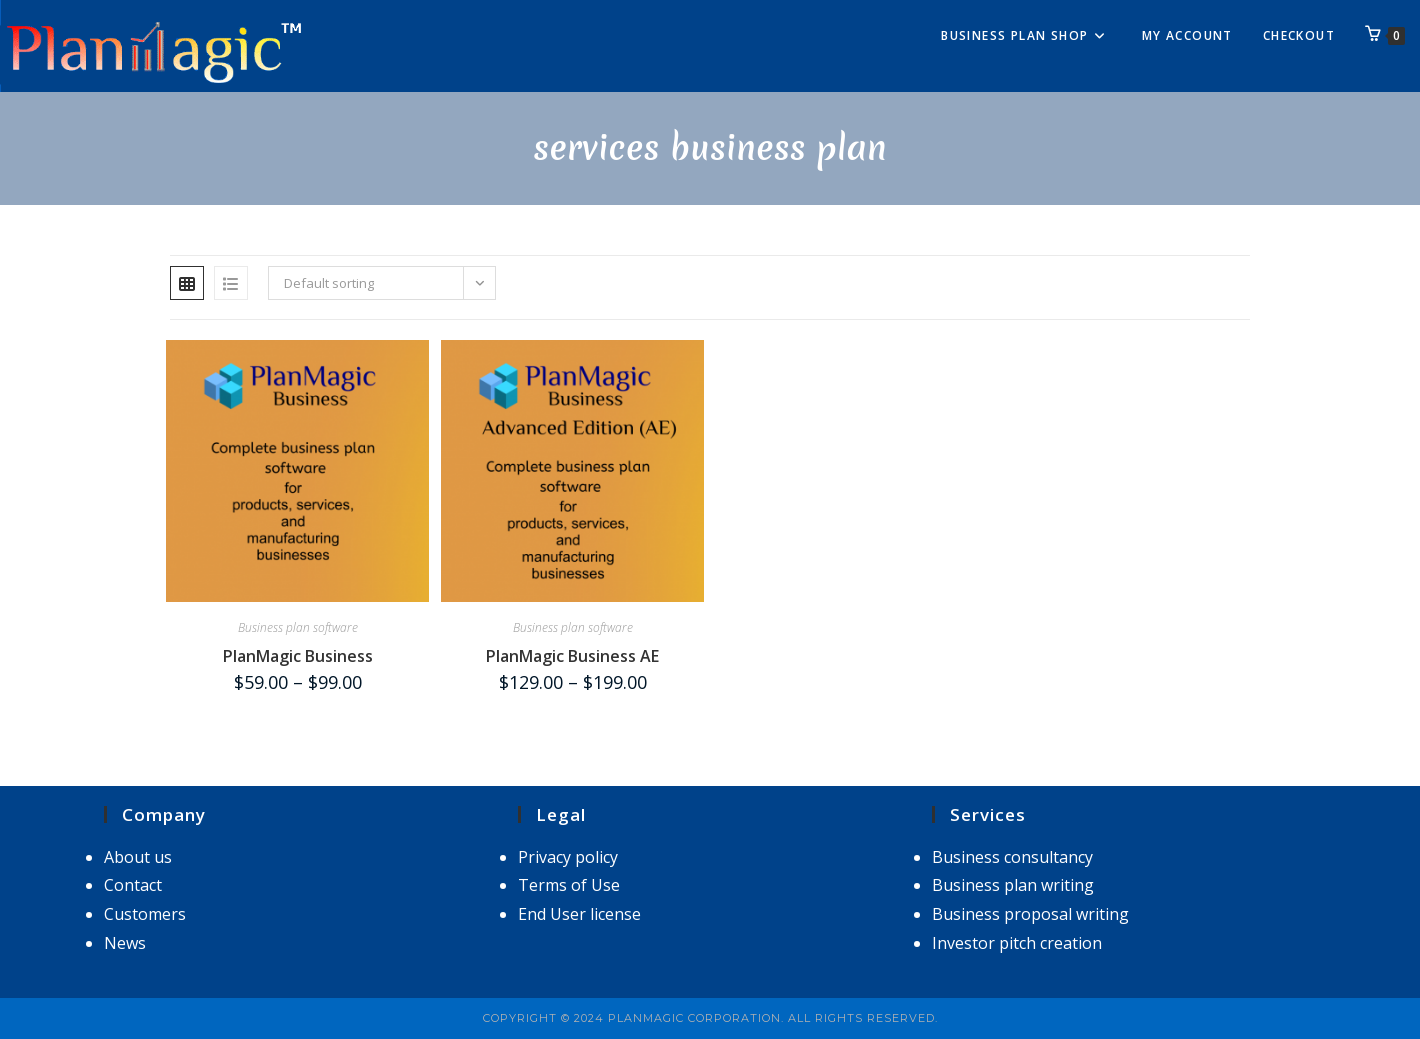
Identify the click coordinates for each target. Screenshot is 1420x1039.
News (125, 943)
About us (138, 857)
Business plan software (298, 627)
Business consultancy (1012, 857)
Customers (145, 914)
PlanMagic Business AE (572, 656)
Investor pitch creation (1017, 943)
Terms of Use (569, 885)
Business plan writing (1013, 885)
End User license (579, 914)
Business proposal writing (1030, 914)
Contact (133, 885)
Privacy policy (568, 857)
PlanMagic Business (298, 656)
